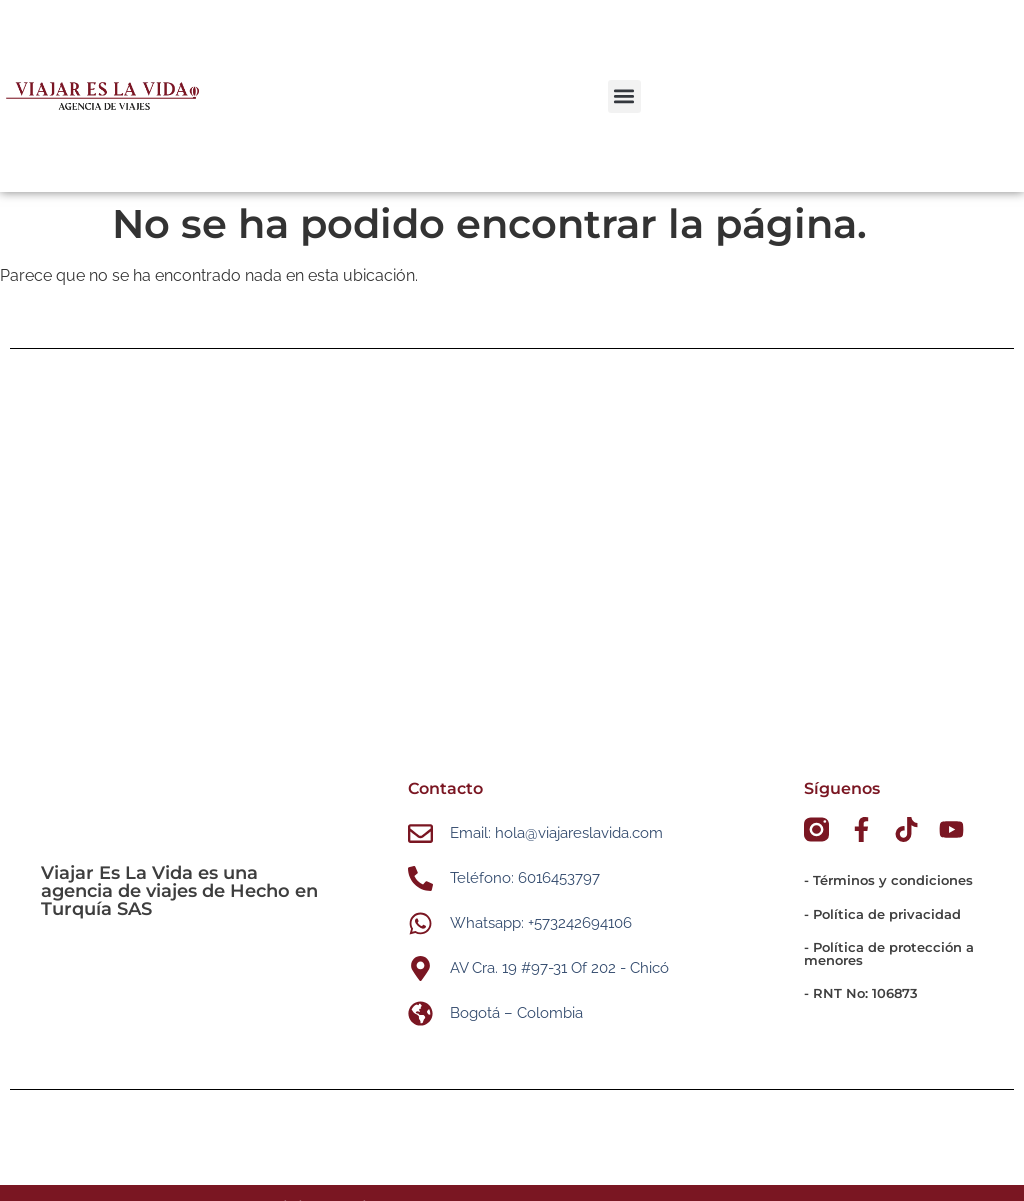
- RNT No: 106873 (861, 993)
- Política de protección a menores (889, 953)
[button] (624, 96)
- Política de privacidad (882, 914)
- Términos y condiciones (888, 880)
